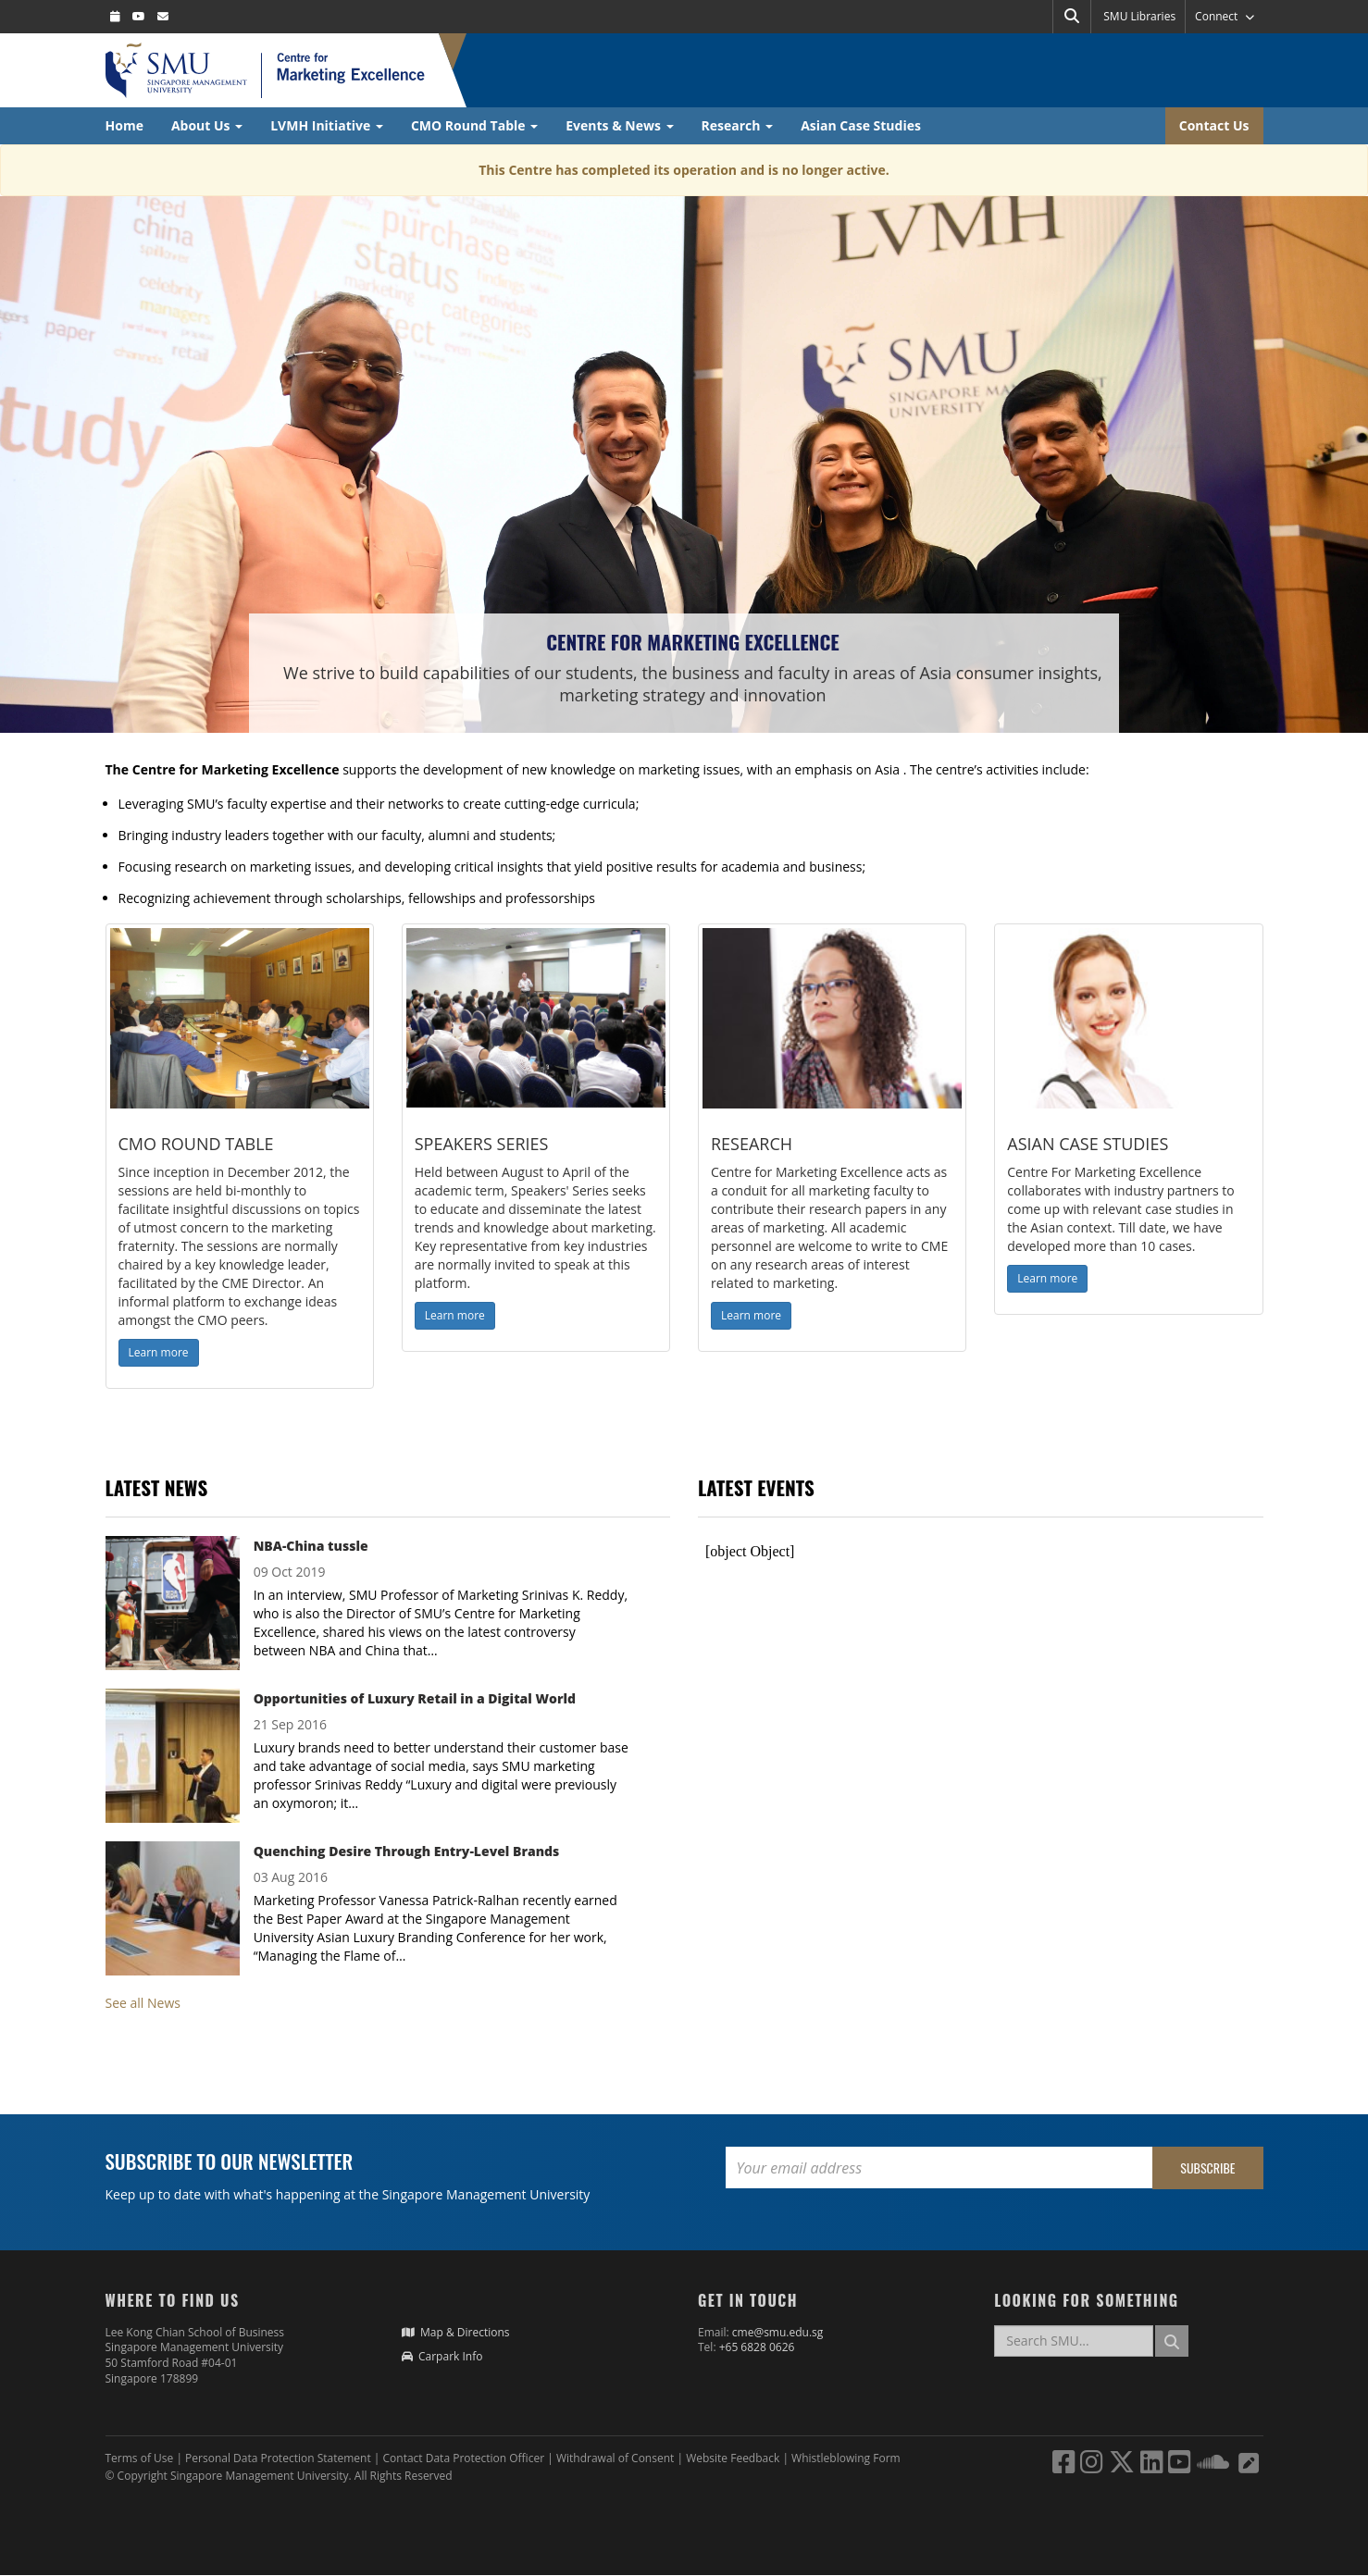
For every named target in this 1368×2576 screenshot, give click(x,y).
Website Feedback (732, 2458)
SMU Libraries (1139, 16)
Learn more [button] (159, 1352)
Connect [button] (1224, 16)
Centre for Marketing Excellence (692, 641)
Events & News (619, 125)
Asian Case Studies (861, 125)
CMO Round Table (474, 125)
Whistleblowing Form (846, 2458)
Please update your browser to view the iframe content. (980, 1552)
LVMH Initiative (326, 125)
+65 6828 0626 (757, 2347)
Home (124, 125)
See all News (143, 2003)
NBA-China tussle (311, 1545)
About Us (207, 125)
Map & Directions (456, 2332)
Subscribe (1207, 2167)
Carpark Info (442, 2356)
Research (738, 125)
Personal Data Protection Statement (279, 2458)
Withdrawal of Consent (617, 2458)
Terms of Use (140, 2458)
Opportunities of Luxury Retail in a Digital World (415, 1698)
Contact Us (1214, 125)
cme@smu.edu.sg (778, 2332)
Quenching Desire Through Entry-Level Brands (407, 1851)
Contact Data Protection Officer (465, 2458)
